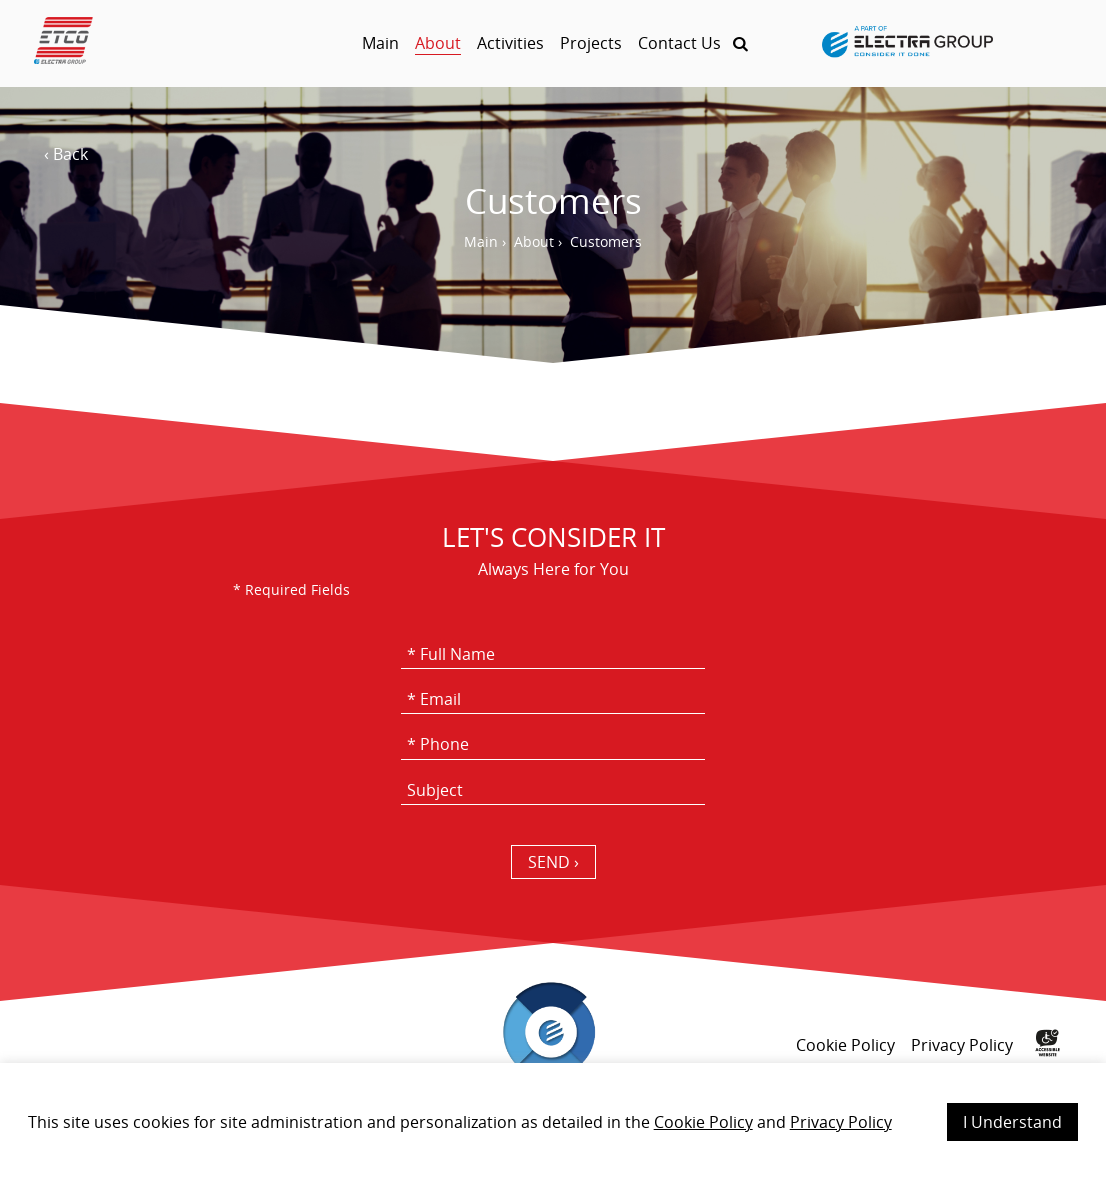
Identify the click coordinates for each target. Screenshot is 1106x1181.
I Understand (1012, 1122)
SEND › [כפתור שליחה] (553, 862)
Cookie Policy (703, 1122)
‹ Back (66, 154)
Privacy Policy (841, 1122)
